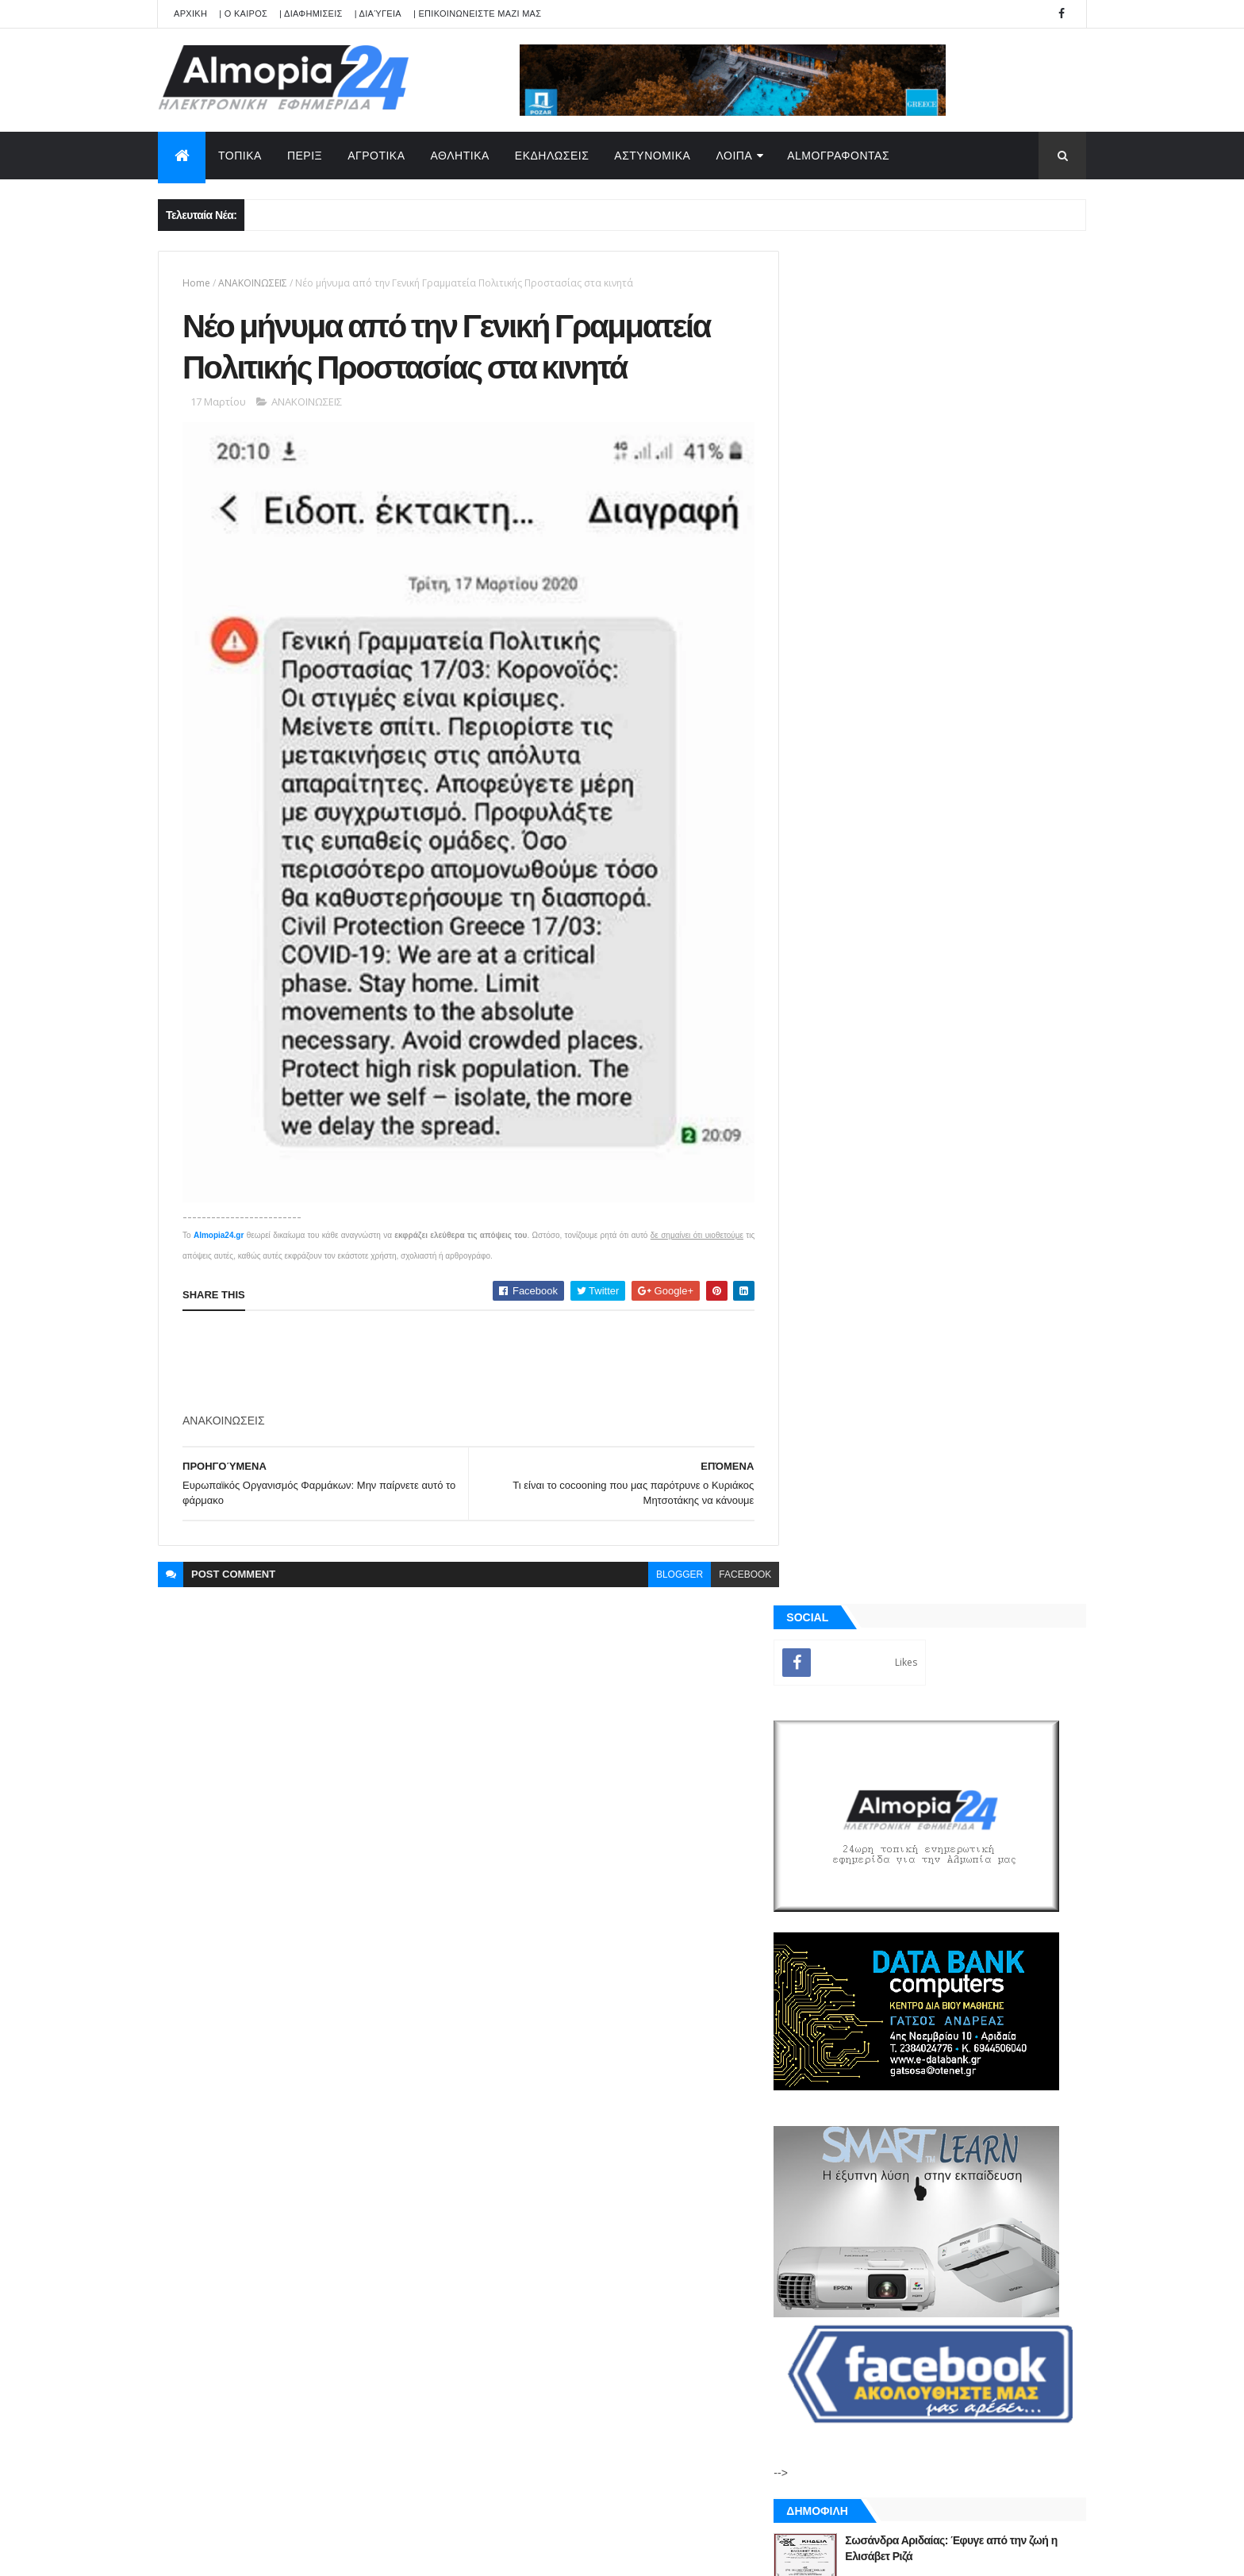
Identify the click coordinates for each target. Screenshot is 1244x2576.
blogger (667, 1560)
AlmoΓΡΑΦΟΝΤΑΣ (838, 155)
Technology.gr (408, 2553)
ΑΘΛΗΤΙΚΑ (460, 155)
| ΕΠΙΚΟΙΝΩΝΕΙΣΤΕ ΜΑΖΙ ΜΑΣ (477, 13)
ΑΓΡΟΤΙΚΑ (376, 155)
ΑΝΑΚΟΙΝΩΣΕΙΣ (252, 283)
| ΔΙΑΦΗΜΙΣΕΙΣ (311, 13)
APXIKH (190, 13)
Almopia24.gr (219, 1221)
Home (196, 283)
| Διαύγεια (378, 13)
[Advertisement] (471, 1348)
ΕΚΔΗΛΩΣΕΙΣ (552, 155)
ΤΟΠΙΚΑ (240, 155)
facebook (733, 1560)
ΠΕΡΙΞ (304, 155)
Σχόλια (1013, 1817)
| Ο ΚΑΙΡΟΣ (243, 13)
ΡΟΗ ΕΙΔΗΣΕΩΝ (870, 1817)
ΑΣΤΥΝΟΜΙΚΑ (652, 155)
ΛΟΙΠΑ (734, 155)
